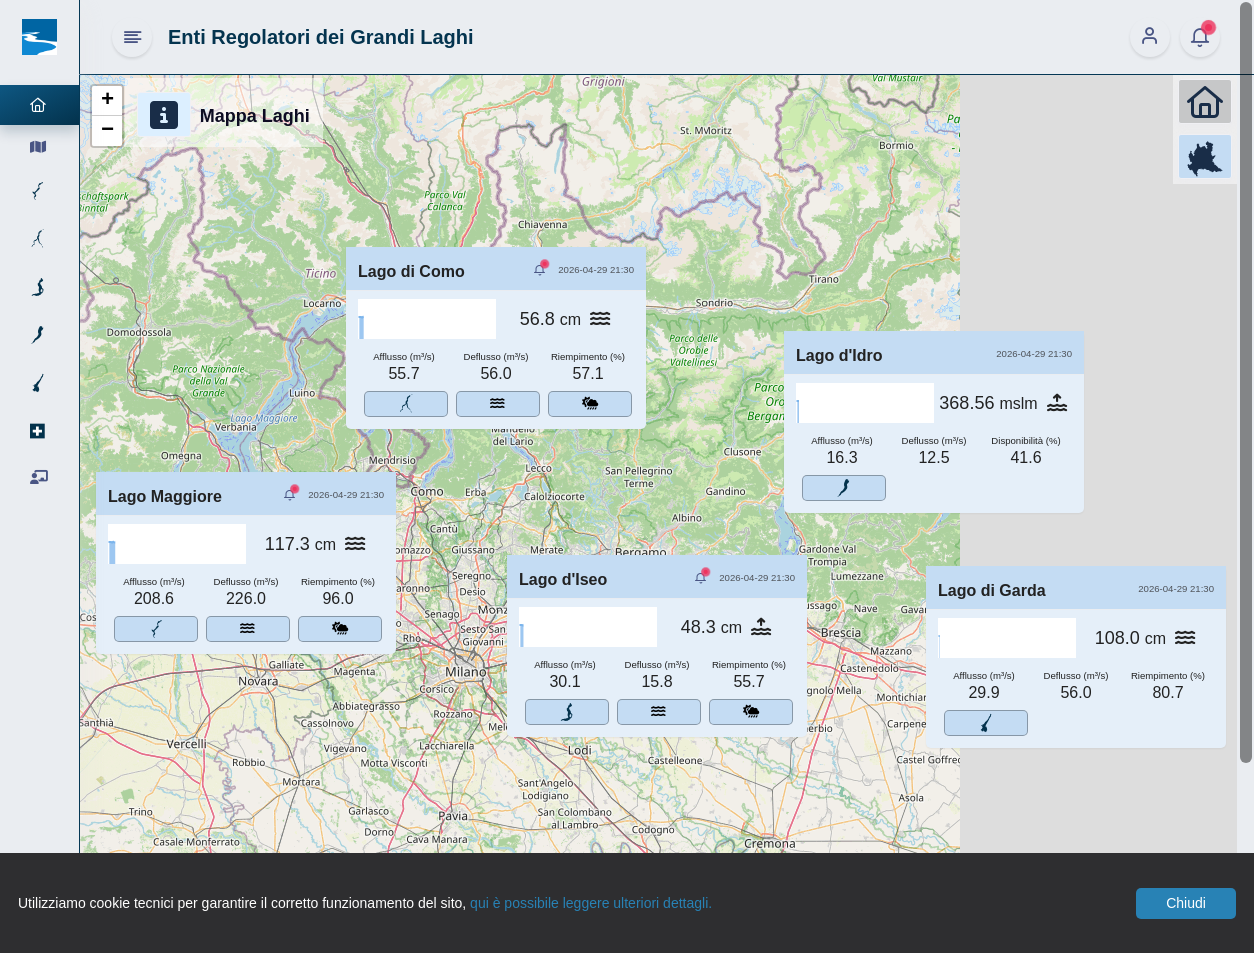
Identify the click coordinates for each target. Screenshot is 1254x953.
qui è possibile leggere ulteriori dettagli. (591, 903)
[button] (107, 101)
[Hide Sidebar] (132, 37)
